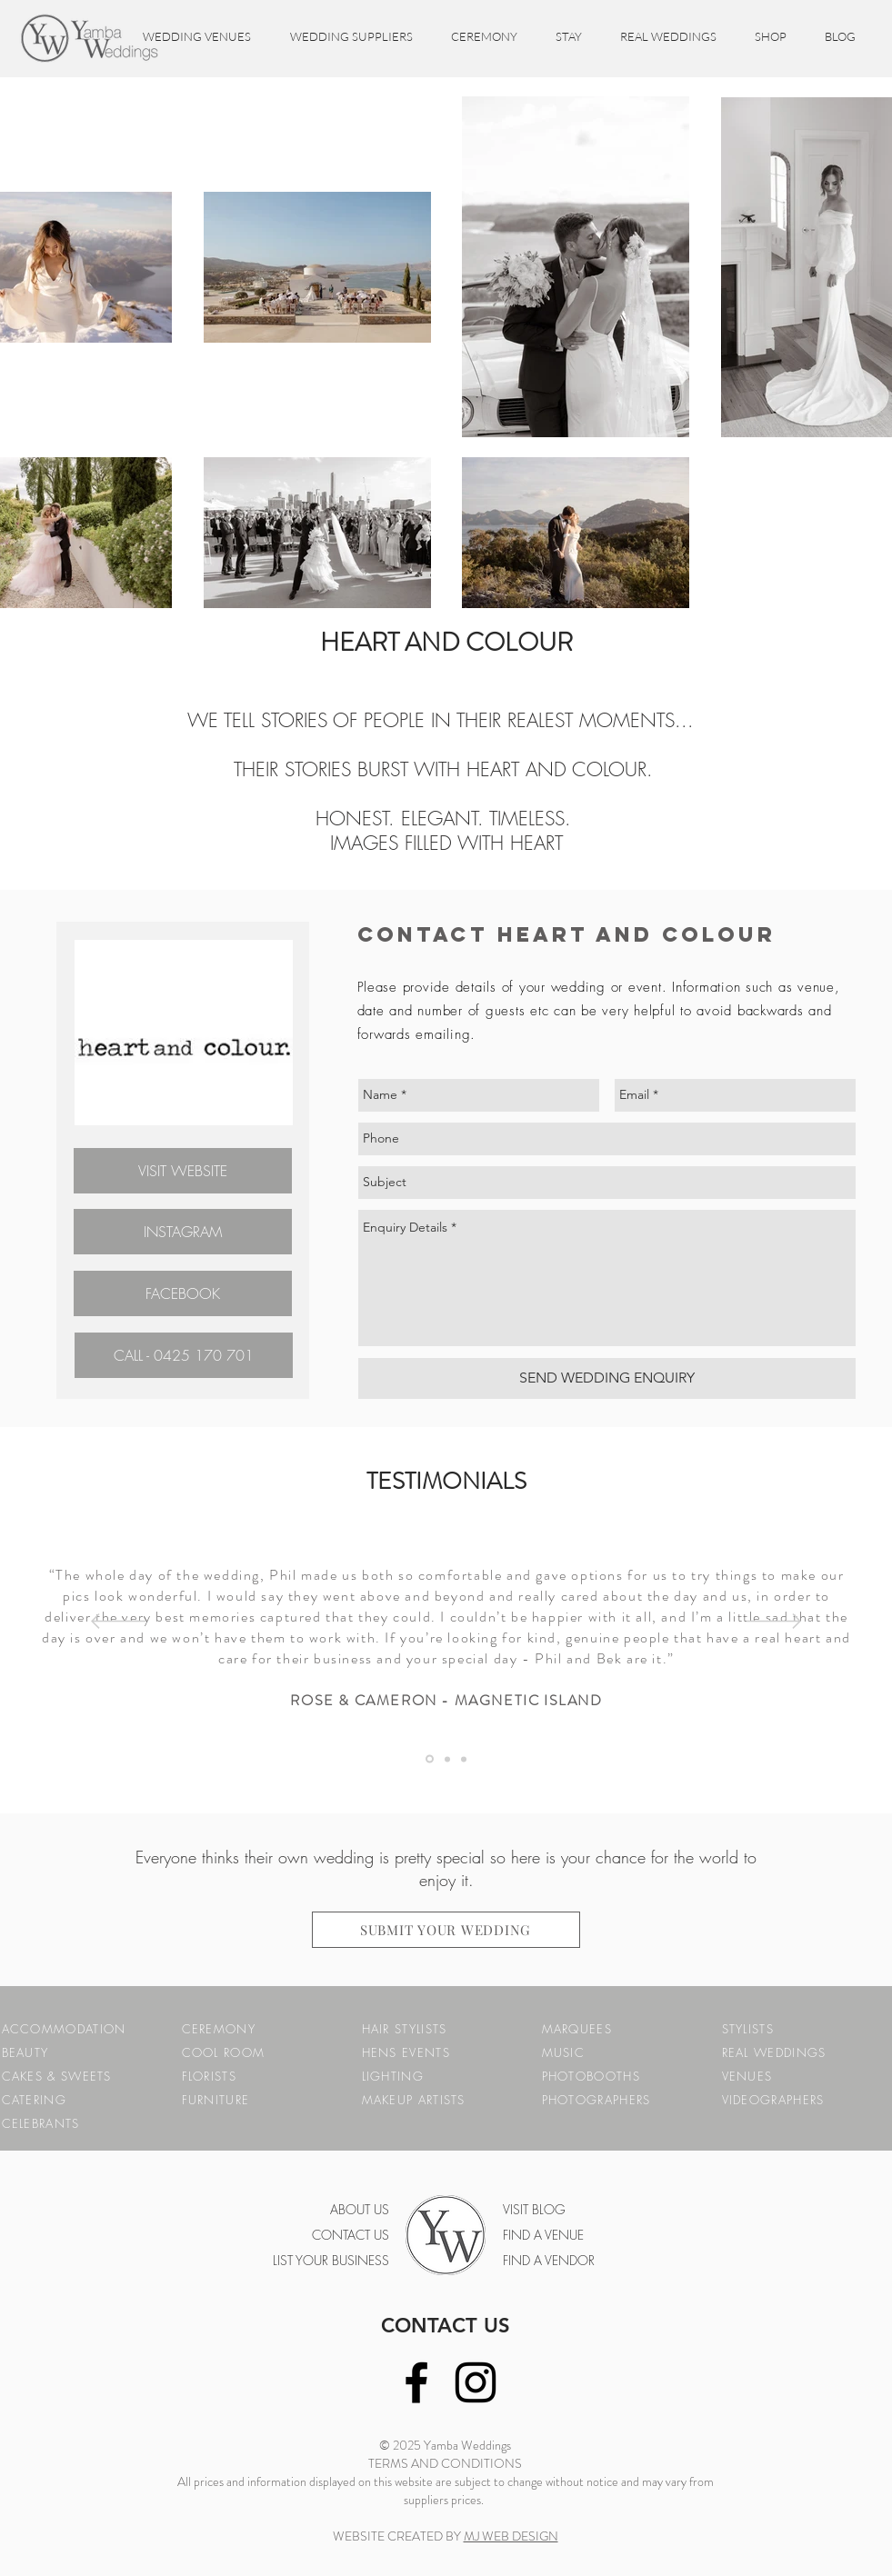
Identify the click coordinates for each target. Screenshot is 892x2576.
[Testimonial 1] (447, 1759)
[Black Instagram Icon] (475, 2382)
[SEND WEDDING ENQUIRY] (607, 1378)
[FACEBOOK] (183, 1293)
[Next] (774, 1622)
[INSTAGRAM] (183, 1231)
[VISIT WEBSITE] (183, 1170)
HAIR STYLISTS (404, 2029)
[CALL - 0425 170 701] (184, 1355)
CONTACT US (445, 2325)
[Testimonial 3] (430, 1759)
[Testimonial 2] (463, 1759)
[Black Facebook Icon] (416, 2382)
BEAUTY (25, 2052)
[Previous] (118, 1622)
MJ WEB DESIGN (511, 2536)
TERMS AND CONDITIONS (445, 2463)
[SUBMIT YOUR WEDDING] (446, 1930)
